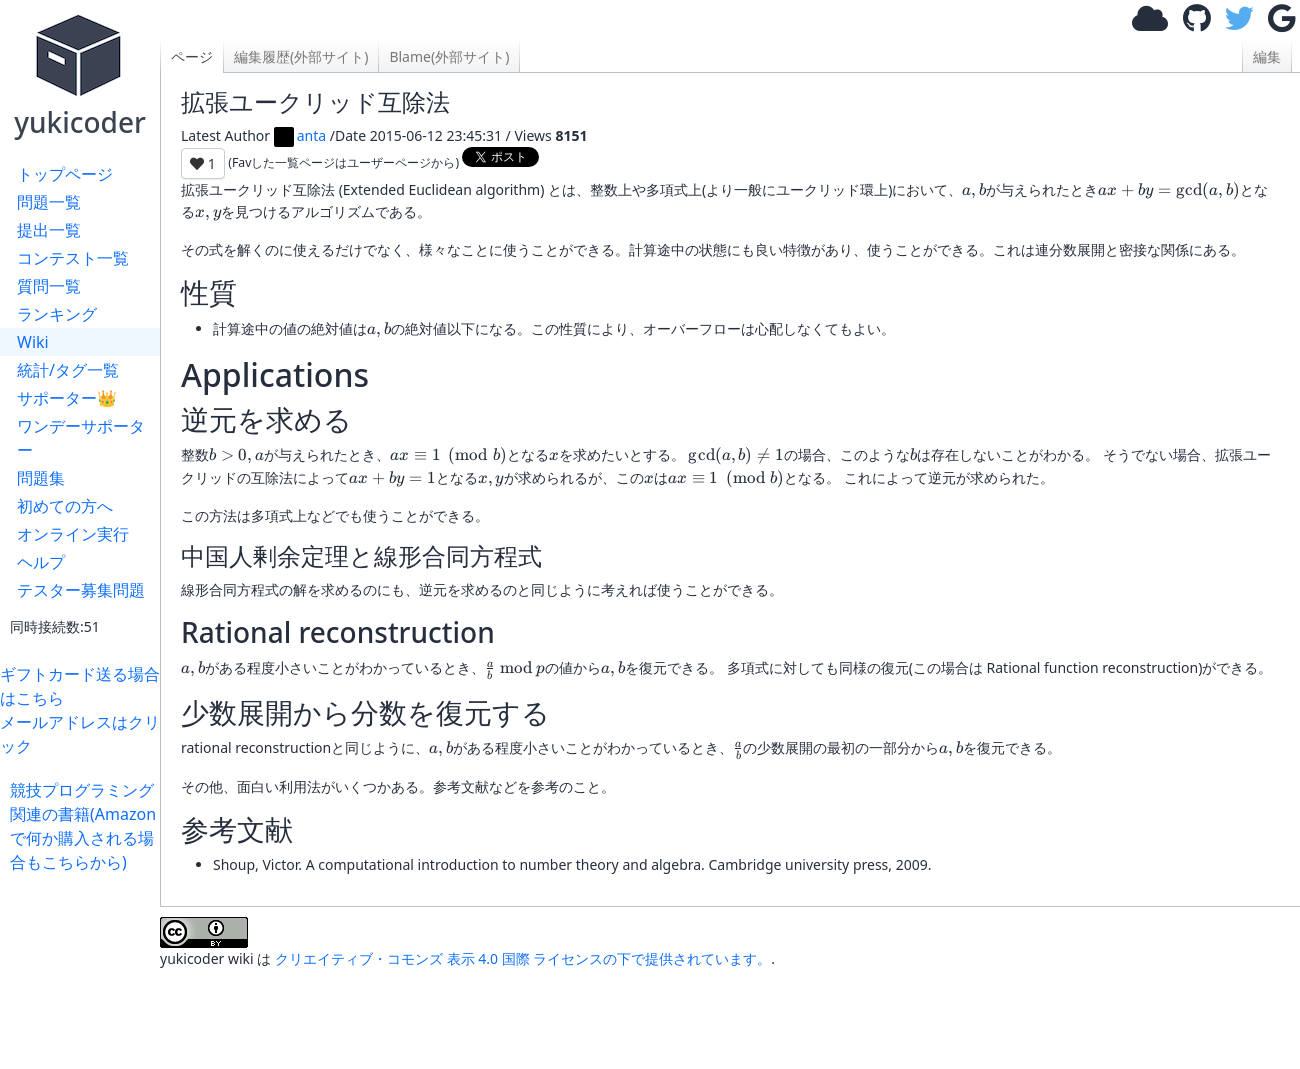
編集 (1267, 56)
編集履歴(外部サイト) (301, 56)
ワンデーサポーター (81, 438)
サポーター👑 (67, 398)
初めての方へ (65, 506)
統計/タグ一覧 (68, 370)
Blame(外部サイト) (449, 56)
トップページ (65, 174)
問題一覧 (49, 202)
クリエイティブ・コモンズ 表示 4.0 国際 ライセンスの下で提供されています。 (523, 958)
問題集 (41, 478)
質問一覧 (49, 286)
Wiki (33, 342)
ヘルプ (41, 562)
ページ (192, 56)
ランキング (57, 314)
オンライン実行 (73, 534)
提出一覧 (49, 230)
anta (300, 135)
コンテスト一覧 (73, 258)
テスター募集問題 (81, 590)
